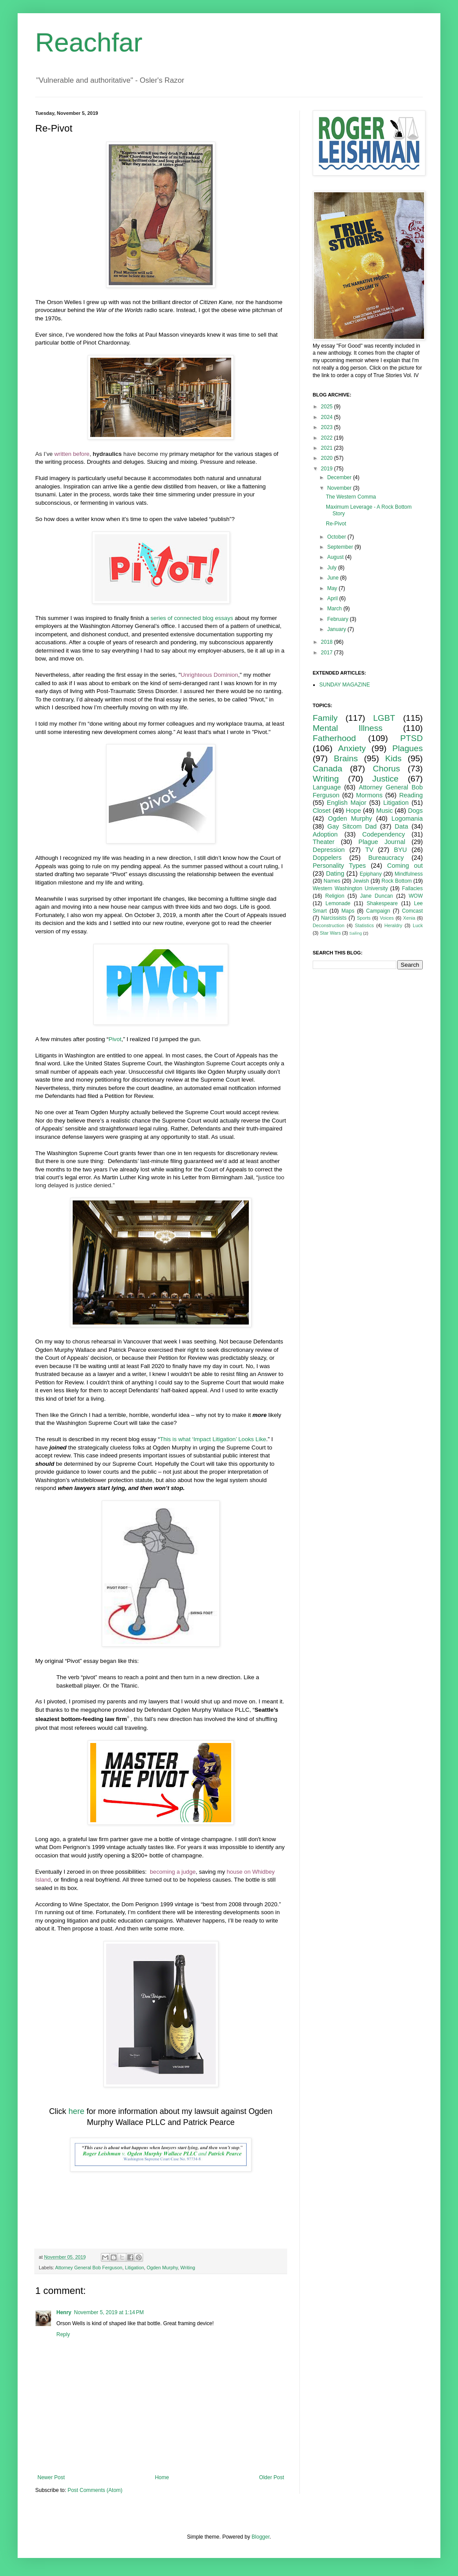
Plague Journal (381, 841)
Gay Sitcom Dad (352, 826)
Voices (387, 918)
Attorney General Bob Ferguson (88, 2267)
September (341, 547)
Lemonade (338, 903)
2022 (327, 438)
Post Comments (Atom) (94, 2490)
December (340, 477)
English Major (346, 802)
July (332, 568)
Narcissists (334, 918)
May (333, 588)
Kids (393, 758)
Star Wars (330, 933)
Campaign (378, 911)
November (340, 488)
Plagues (407, 748)
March (335, 608)
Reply (63, 2334)
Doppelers (327, 857)
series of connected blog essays (192, 618)
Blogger (260, 2537)
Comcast (412, 911)
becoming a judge (173, 1871)
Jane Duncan (376, 896)
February (338, 619)
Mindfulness (409, 874)
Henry (63, 2312)
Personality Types (339, 865)
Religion (334, 896)
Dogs (415, 810)
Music (384, 810)
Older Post (271, 2477)
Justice (385, 778)
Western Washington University (350, 888)
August (336, 557)
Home (162, 2477)
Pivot (114, 1039)
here (76, 2111)
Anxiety (352, 748)
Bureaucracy (386, 857)
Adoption (325, 834)
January (337, 629)
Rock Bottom (396, 881)
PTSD (411, 738)
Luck (418, 925)
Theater (324, 841)
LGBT (384, 718)
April (333, 598)
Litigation (134, 2267)
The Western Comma (351, 497)
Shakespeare (382, 903)
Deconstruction (328, 925)
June (333, 578)
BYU (400, 849)
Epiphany (371, 874)
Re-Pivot (336, 524)
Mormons (369, 795)
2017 (327, 653)
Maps (347, 911)
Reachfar (88, 42)
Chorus (386, 768)
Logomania (407, 818)
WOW (416, 896)
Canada (327, 768)
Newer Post (51, 2477)
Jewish (361, 881)
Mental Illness (348, 728)
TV (369, 849)
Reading (411, 795)
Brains (346, 758)
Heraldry (393, 925)
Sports (363, 918)
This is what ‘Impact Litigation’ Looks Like (213, 1439)
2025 (327, 407)
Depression (329, 849)
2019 (327, 469)
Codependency (383, 834)
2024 (327, 417)
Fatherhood (334, 738)
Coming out (405, 865)
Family (325, 718)
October (337, 537)
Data (401, 826)
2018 (327, 642)
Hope (353, 810)
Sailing (355, 933)
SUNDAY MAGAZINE (344, 685)
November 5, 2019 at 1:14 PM (109, 2312)
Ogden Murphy (162, 2267)
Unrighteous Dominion (209, 675)
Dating (335, 873)
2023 (327, 427)
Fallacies (412, 888)
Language (327, 787)
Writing (188, 2267)
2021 (327, 448)
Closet (322, 810)
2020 (327, 458)
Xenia (409, 918)
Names (332, 881)
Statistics (364, 925)
